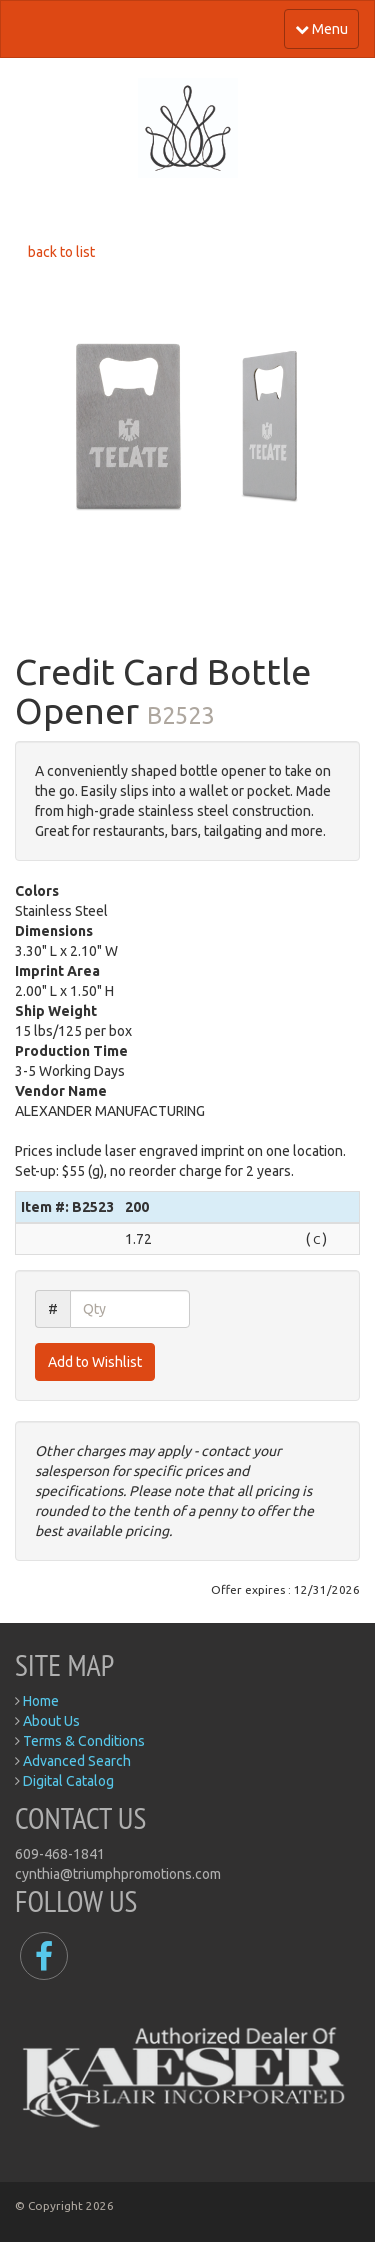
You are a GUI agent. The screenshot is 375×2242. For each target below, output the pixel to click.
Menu (321, 29)
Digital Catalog (68, 1781)
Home (41, 1701)
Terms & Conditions (84, 1741)
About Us (51, 1721)
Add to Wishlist (95, 1362)
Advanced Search (77, 1761)
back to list (61, 252)
